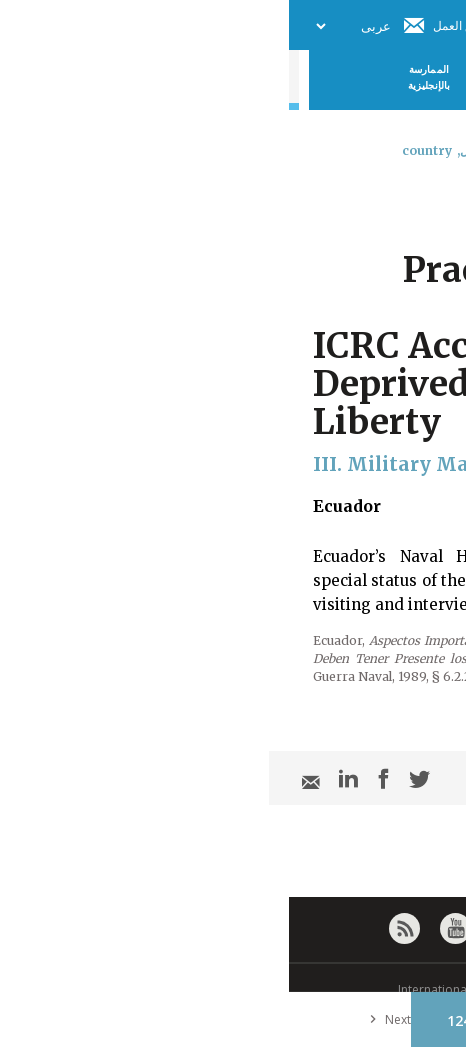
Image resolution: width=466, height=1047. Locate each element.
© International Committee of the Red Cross (233, 989)
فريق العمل (173, 25)
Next (97, 1019)
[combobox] (433, 203)
